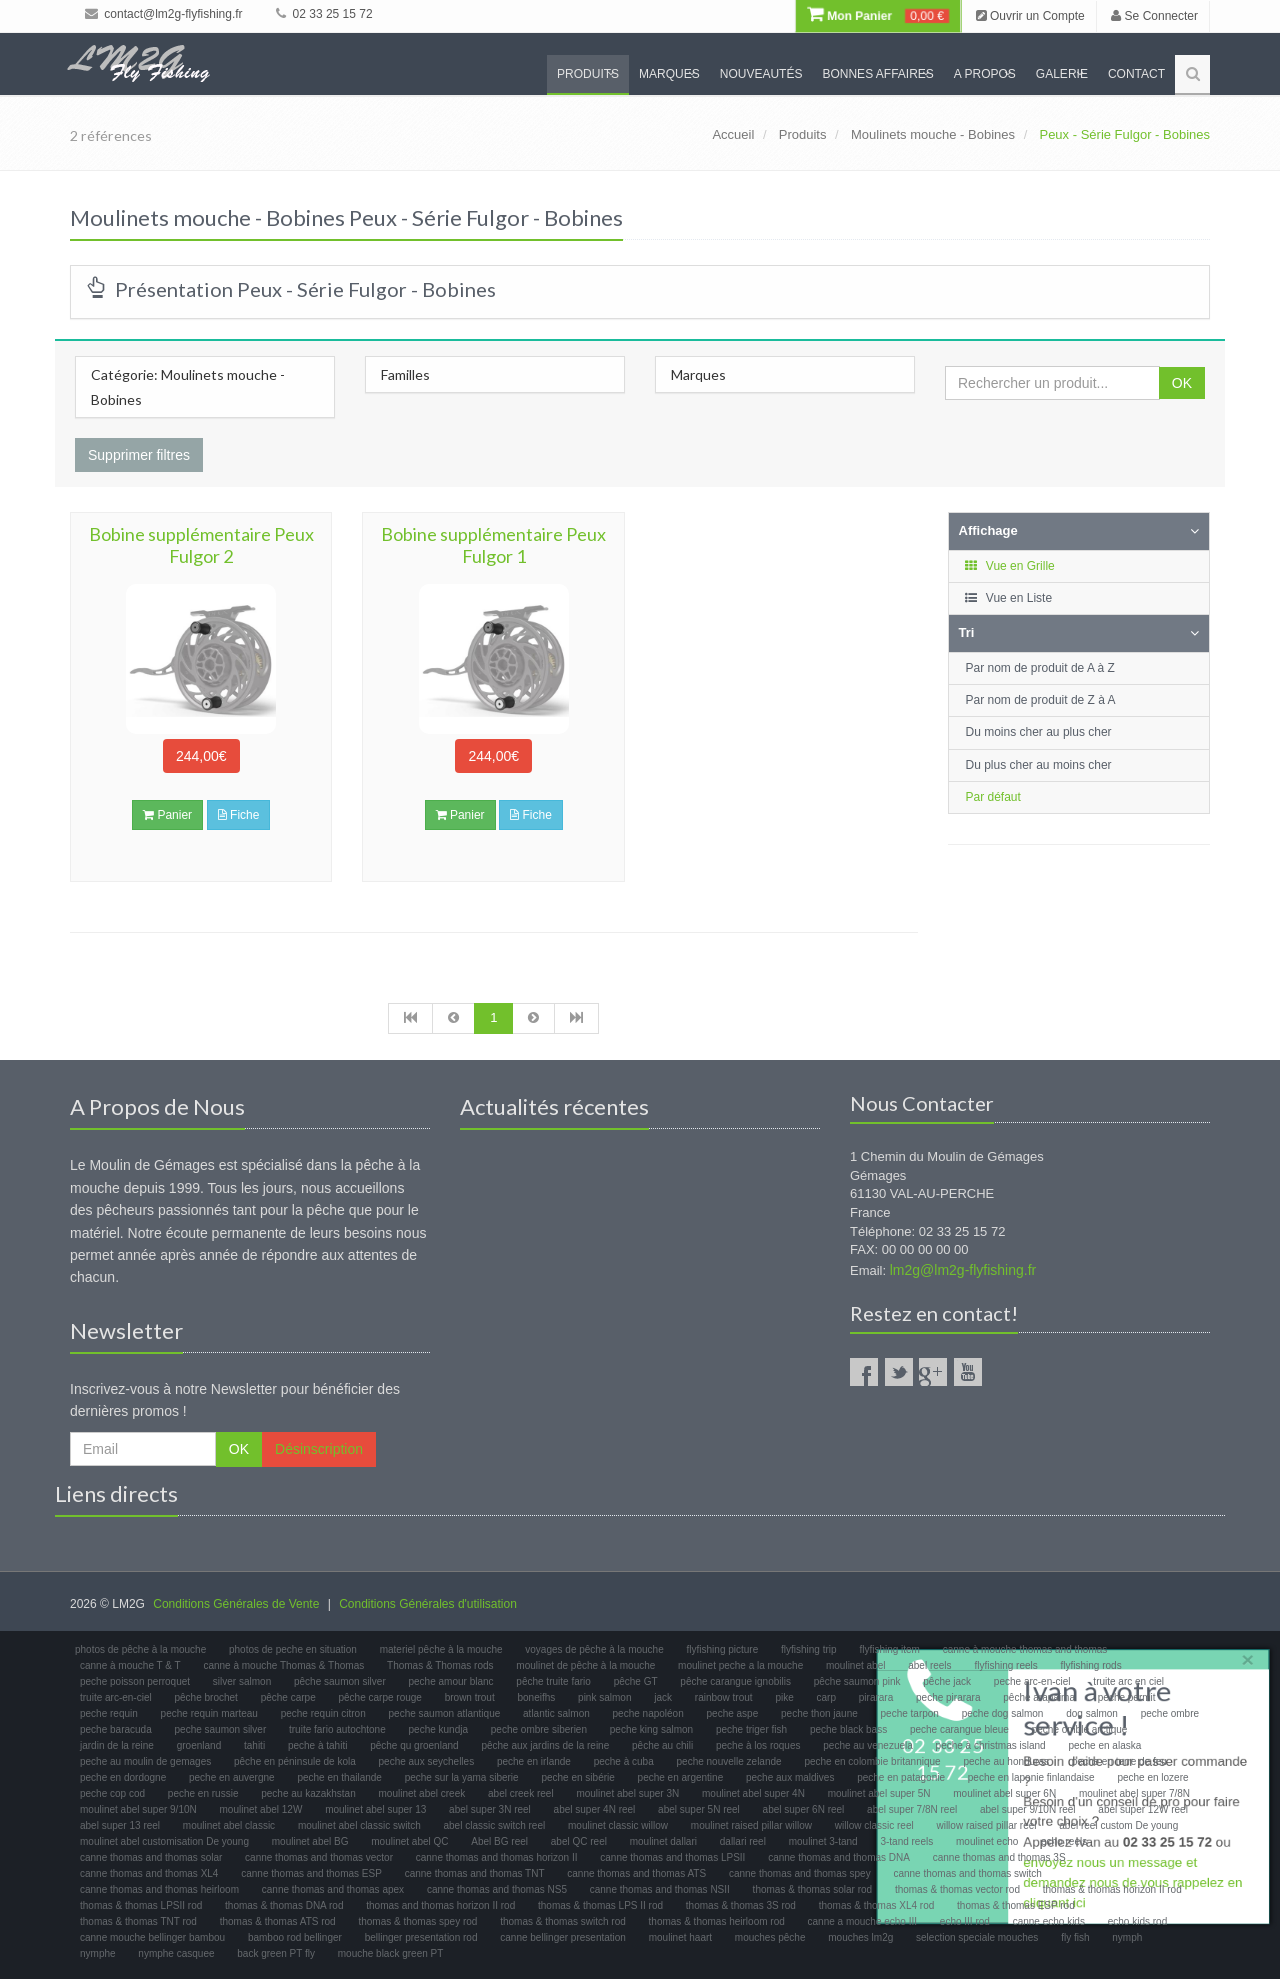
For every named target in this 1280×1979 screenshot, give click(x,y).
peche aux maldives (790, 1777)
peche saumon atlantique (445, 1713)
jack (663, 1697)
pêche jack (947, 1681)
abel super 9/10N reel (1028, 1809)
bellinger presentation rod (421, 1937)
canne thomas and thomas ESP (311, 1873)
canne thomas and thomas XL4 (149, 1873)
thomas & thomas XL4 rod (877, 1905)
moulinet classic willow (618, 1825)
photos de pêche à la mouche (140, 1649)
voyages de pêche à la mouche (594, 1649)
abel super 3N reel (490, 1809)
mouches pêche (770, 1937)
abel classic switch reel (495, 1825)
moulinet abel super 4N (753, 1793)
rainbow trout (724, 1697)
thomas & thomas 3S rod (741, 1905)
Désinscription (319, 1449)
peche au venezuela (868, 1745)
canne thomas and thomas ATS (636, 1873)
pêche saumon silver (340, 1681)
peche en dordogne (123, 1777)
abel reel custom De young (1118, 1825)
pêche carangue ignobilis (735, 1681)
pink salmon (604, 1697)
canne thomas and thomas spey (800, 1873)
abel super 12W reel (1143, 1809)
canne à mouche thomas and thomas (1025, 1649)
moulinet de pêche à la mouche (585, 1665)
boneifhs (536, 1697)
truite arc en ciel (1128, 1681)
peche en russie (203, 1793)
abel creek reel (521, 1793)
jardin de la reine (117, 1745)
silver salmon (242, 1681)
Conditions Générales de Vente (236, 1604)
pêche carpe (288, 1697)
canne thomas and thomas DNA (839, 1857)
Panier (167, 815)
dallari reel (743, 1841)
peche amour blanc (451, 1681)
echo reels (1064, 1841)
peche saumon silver (221, 1729)
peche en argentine (681, 1777)
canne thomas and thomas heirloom (159, 1889)
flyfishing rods (1091, 1665)
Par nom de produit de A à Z (1040, 668)
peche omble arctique (1080, 1729)
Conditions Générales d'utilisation (428, 1604)
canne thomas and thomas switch (967, 1873)
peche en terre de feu (1119, 1761)
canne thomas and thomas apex (333, 1889)
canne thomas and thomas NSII (660, 1889)
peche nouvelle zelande (729, 1761)
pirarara (876, 1697)
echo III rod (965, 1921)
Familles (405, 374)
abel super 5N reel (699, 1809)
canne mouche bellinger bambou (152, 1937)
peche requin (109, 1713)
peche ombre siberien (539, 1729)
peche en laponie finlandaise (1031, 1777)
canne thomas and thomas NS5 (497, 1889)
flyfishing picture (723, 1649)
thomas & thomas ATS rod (278, 1921)
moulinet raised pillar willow (751, 1825)
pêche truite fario (553, 1681)
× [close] (1243, 1655)
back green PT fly (276, 1953)
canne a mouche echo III (863, 1921)
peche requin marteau (209, 1713)
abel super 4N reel (595, 1809)
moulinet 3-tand (823, 1841)
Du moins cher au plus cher (1039, 732)
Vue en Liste (1008, 598)
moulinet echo (987, 1841)
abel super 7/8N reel (912, 1809)
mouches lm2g (860, 1937)
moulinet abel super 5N (879, 1793)
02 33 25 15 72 (324, 14)
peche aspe (733, 1713)
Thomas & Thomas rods (440, 1665)
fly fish (1075, 1937)
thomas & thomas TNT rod (138, 1921)
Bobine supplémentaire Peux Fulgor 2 (201, 545)
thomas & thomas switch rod (563, 1921)
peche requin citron (323, 1713)
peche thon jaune (819, 1713)
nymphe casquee (176, 1953)
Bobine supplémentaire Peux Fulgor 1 (493, 545)
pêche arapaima (1039, 1697)
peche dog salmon (1003, 1713)
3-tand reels (906, 1841)
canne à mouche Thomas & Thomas (283, 1665)
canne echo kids (1049, 1921)
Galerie (1062, 74)
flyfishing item (889, 1649)
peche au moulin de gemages (145, 1761)
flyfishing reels (1005, 1665)
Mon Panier (878, 16)
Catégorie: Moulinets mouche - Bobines (188, 387)
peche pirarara (948, 1697)
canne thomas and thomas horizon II (497, 1857)
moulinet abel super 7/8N (1134, 1793)
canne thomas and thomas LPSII (672, 1857)
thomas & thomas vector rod (957, 1889)
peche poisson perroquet (135, 1681)
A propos (985, 74)
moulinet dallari (663, 1841)
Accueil (733, 134)
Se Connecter (1154, 16)
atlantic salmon (556, 1713)
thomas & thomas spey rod (417, 1921)
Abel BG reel (499, 1841)
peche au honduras (1006, 1761)
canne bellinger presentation (563, 1937)
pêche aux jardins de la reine (545, 1745)
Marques (669, 74)
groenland (199, 1745)
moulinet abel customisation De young (164, 1841)
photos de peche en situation (293, 1649)
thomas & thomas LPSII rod (141, 1905)
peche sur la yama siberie (462, 1777)
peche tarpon (910, 1713)
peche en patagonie (901, 1777)
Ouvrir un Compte (1030, 16)
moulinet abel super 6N (1004, 1793)
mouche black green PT (391, 1953)
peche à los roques (758, 1745)
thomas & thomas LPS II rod (600, 1905)
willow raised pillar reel (986, 1825)
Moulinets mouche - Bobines (933, 134)
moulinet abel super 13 (375, 1809)
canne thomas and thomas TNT (475, 1873)
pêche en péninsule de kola (295, 1761)
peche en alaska (1104, 1745)
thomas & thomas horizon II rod (1112, 1889)
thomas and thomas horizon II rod (440, 1905)
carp (826, 1697)
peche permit (1127, 1697)
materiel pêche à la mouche (441, 1649)
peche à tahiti (318, 1745)
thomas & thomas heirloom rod (717, 1921)
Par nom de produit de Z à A (1041, 700)
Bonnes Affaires (877, 74)
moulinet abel (855, 1665)
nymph (1127, 1937)
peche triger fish (751, 1729)
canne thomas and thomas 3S (999, 1857)
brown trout (470, 1697)
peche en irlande (534, 1761)
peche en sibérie (577, 1777)
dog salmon (1092, 1713)
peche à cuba (624, 1761)
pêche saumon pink (857, 1681)
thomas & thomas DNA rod (284, 1905)
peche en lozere (1152, 1777)
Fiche (239, 815)
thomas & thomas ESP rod (1016, 1905)
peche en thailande (339, 1777)
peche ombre (1170, 1713)
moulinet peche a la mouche (740, 1665)
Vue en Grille (1009, 566)
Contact (1136, 74)
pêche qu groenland (414, 1745)
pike (784, 1697)
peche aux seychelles (427, 1761)
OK (1182, 383)
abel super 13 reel (120, 1825)
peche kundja (439, 1729)
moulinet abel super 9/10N (138, 1809)
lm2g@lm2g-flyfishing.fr (963, 1270)
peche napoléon (648, 1713)
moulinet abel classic (229, 1825)
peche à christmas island (991, 1745)
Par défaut (993, 797)
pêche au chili (662, 1745)
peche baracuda (116, 1729)
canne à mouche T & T (130, 1665)
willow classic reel (874, 1825)
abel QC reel (579, 1841)
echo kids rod (1137, 1921)
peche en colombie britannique (872, 1761)
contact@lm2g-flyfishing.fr (164, 14)
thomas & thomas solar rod (813, 1889)
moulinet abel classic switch (359, 1825)
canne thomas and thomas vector (319, 1857)
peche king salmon (651, 1729)
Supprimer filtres (139, 455)
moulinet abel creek (422, 1793)
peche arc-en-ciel (1032, 1681)
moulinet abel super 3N (627, 1793)
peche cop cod (112, 1793)
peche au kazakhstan (308, 1793)
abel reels (929, 1665)
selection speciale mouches (977, 1937)
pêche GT (636, 1681)
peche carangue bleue (959, 1729)
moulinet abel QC (409, 1841)
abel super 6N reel (804, 1809)
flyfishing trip (809, 1649)
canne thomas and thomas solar (151, 1857)
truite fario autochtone (337, 1729)
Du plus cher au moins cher (1039, 765)
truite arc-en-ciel (116, 1697)
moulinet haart (680, 1937)
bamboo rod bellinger (295, 1937)
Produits (588, 74)
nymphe (98, 1953)
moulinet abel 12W (261, 1809)
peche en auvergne (232, 1777)
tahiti (254, 1745)
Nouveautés (761, 74)
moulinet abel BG (310, 1841)
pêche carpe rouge (379, 1697)
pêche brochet (205, 1697)
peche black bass (848, 1729)
